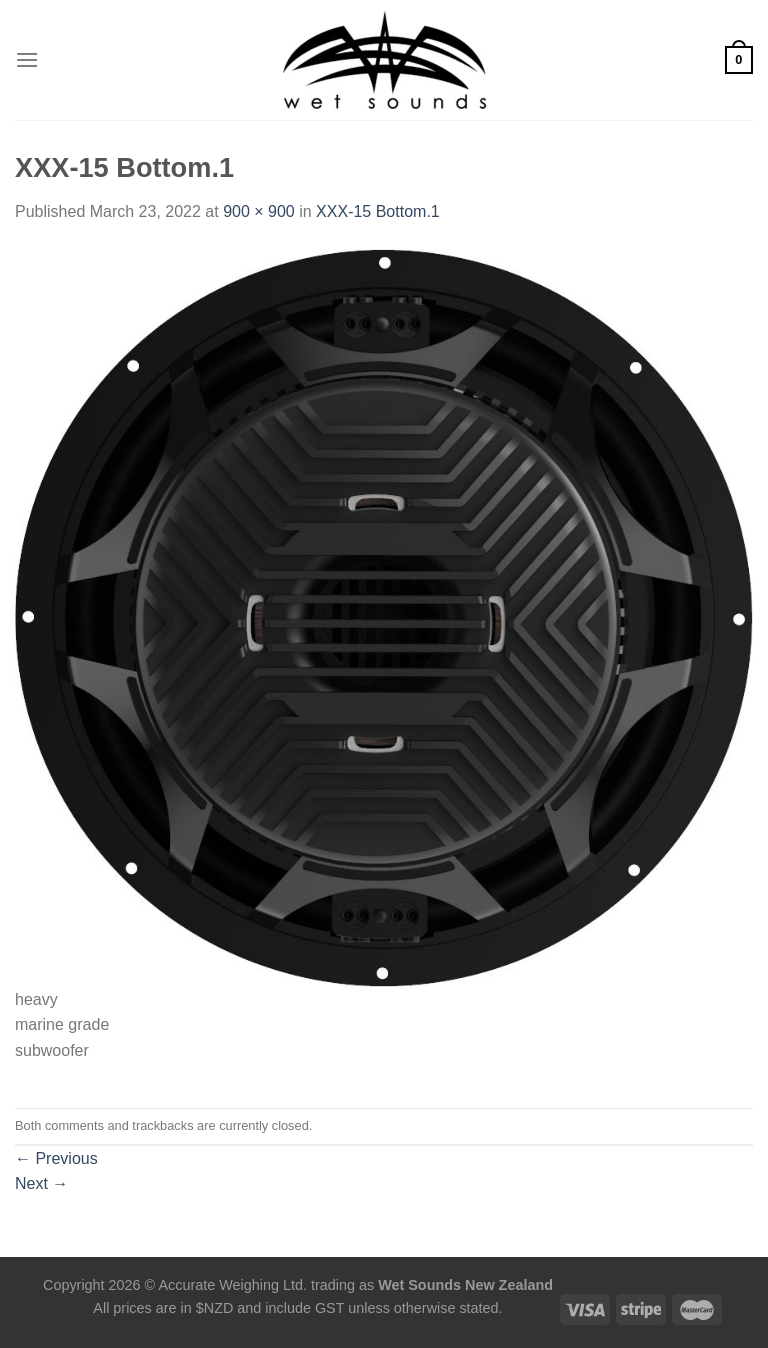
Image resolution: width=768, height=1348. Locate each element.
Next (41, 1183)
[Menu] (27, 59)
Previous (56, 1158)
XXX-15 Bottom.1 (378, 211)
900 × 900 (259, 211)
